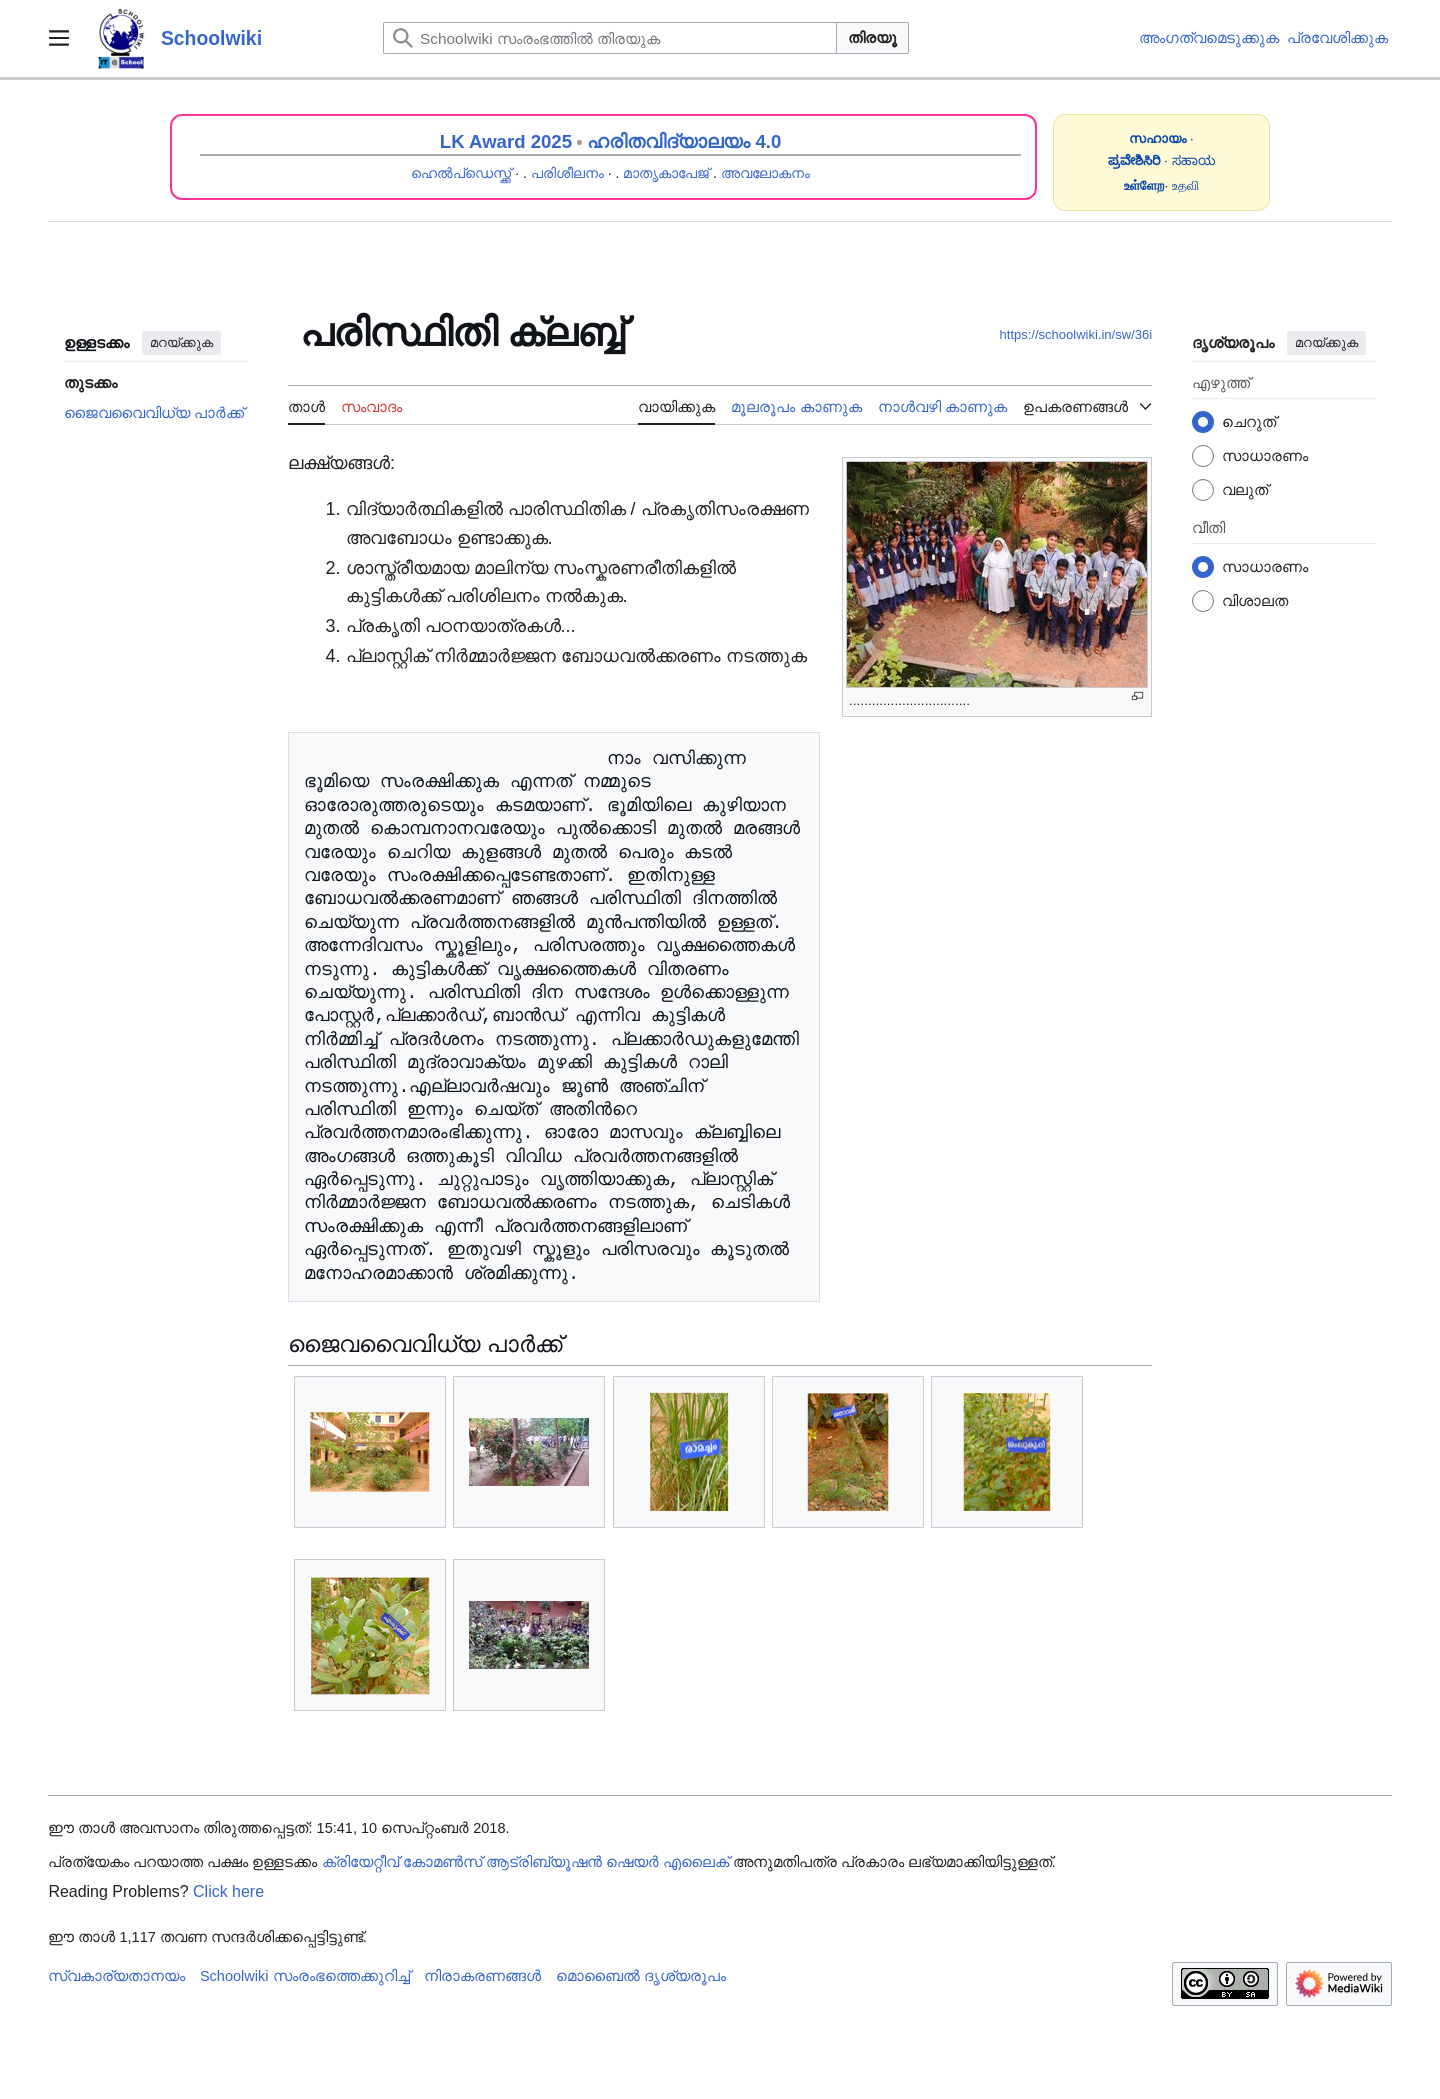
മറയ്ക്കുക (181, 342)
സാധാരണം (1265, 455)
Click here (228, 1891)
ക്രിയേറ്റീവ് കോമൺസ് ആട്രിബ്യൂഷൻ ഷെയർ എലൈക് (525, 1862)
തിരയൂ (872, 37)
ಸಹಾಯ (1194, 160)
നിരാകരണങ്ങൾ (482, 1976)
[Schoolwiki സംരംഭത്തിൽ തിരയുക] (610, 38)
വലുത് (1245, 489)
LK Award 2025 (506, 141)
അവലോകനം (765, 173)
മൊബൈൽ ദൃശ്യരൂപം (641, 1976)
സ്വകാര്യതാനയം (116, 1976)
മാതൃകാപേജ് (666, 173)
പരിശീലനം (567, 173)
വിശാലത (1255, 600)
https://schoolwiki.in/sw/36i (1076, 334)
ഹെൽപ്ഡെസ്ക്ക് (461, 173)
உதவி (1185, 185)
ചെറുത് (1249, 421)
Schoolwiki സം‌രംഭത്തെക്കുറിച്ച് (305, 1976)
